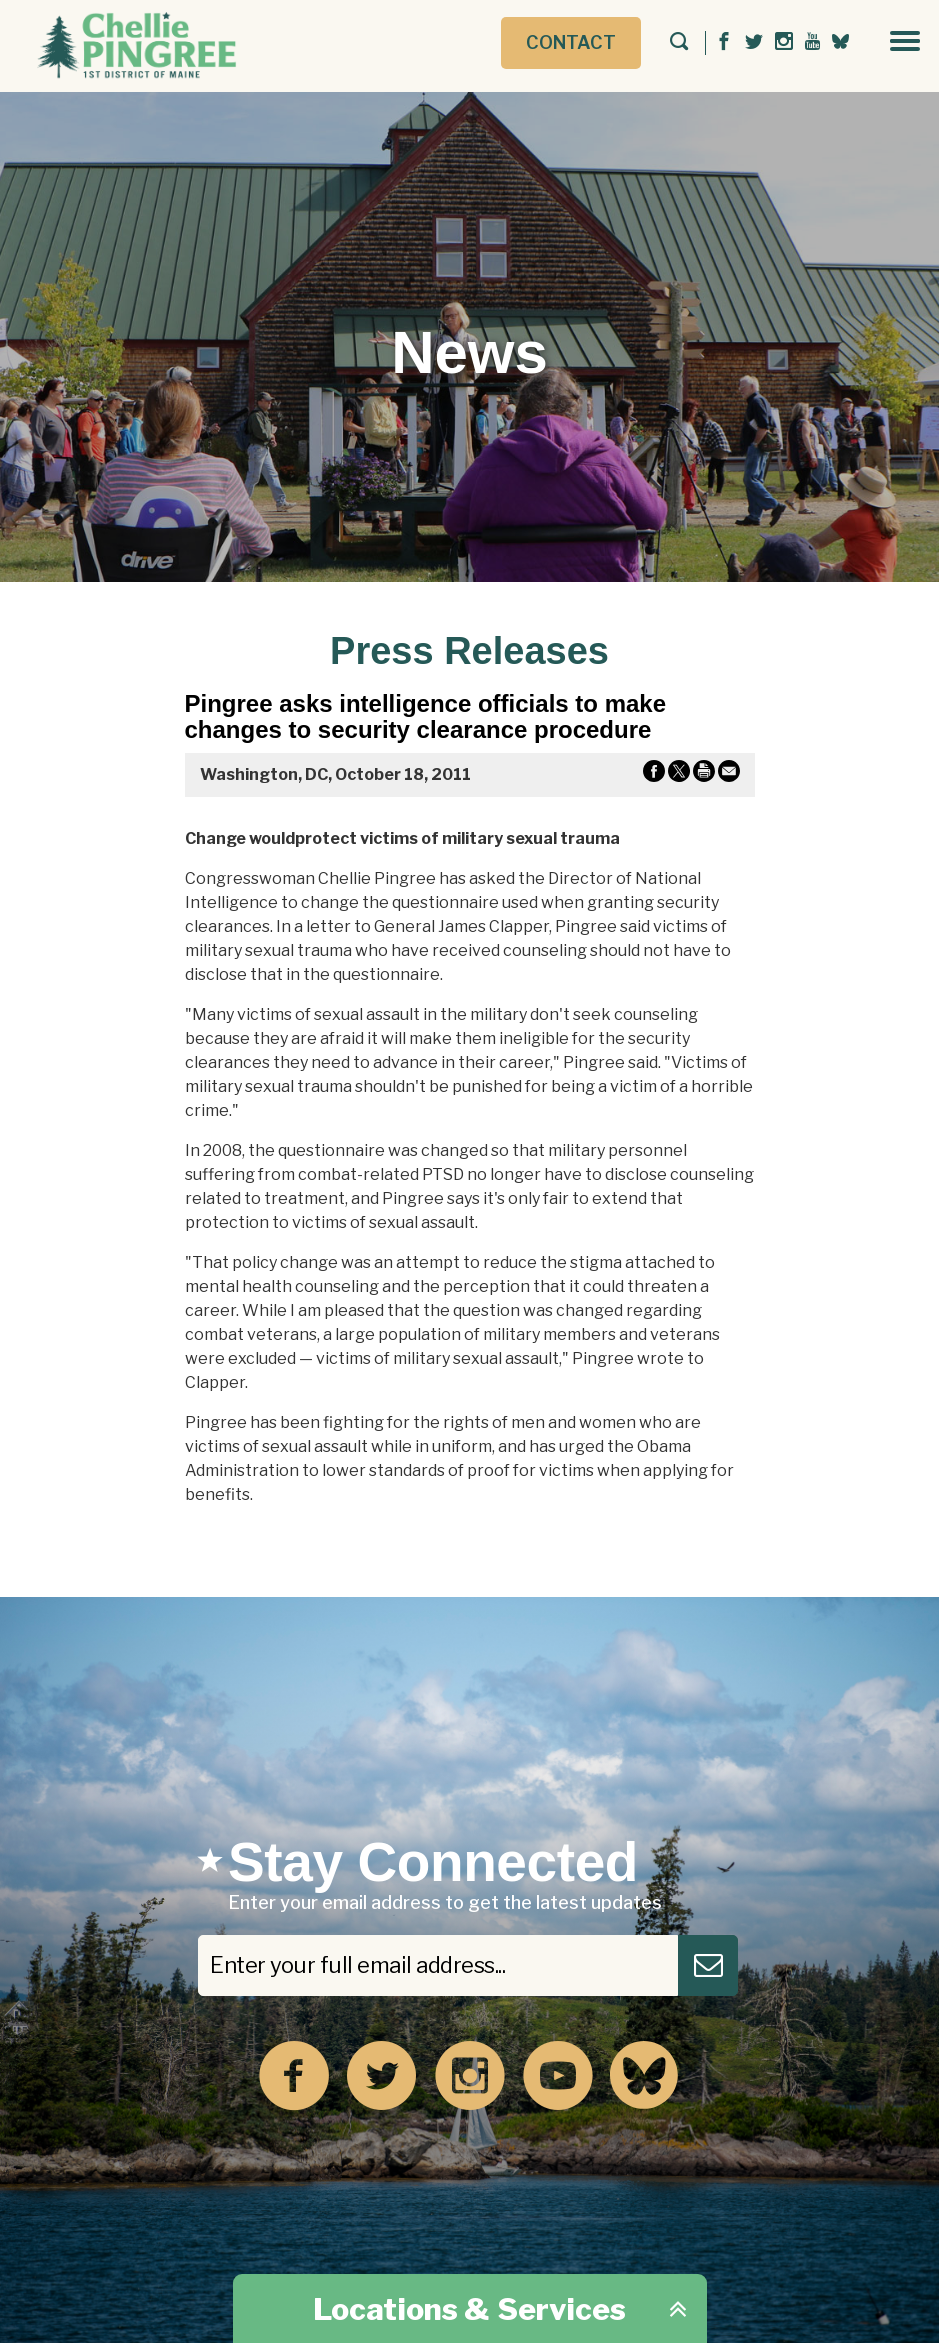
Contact (571, 42)
